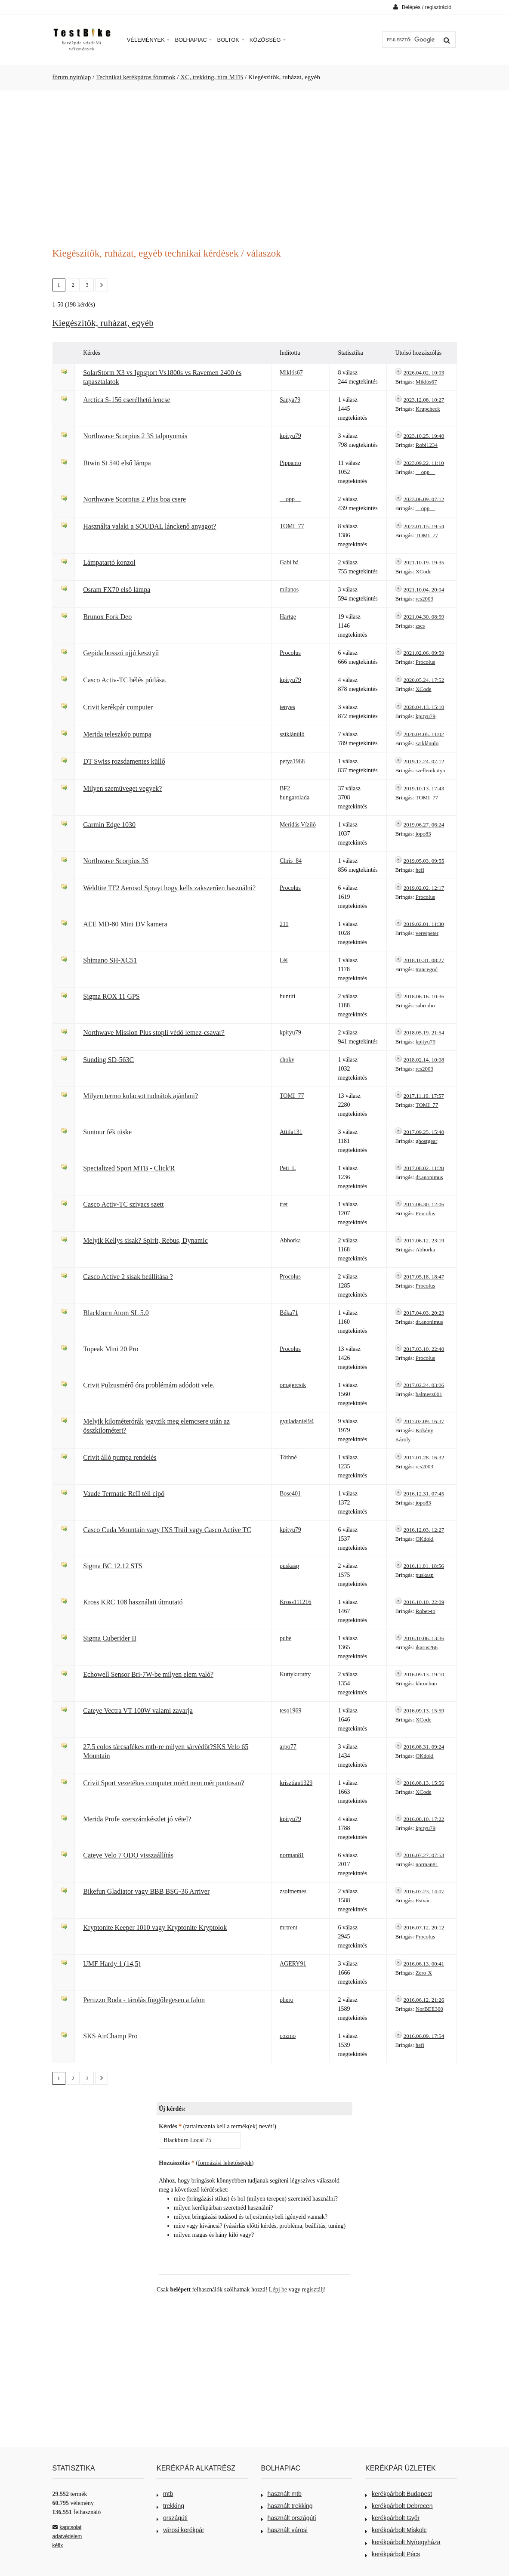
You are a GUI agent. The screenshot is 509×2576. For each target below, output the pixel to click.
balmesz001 (429, 1394)
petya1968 (292, 761)
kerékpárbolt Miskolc (396, 2529)
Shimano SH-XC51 (110, 960)
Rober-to (425, 1611)
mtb (165, 2493)
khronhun (426, 1683)
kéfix (57, 2545)
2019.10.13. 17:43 (424, 788)
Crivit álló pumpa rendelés (119, 1457)
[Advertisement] (254, 163)
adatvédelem (67, 2536)
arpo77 (288, 1746)
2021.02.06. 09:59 (424, 653)
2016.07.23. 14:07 (424, 1891)
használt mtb (281, 2493)
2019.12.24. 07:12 (424, 761)
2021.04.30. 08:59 (424, 616)
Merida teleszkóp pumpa (117, 734)
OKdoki (425, 1539)
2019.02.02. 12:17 (424, 888)
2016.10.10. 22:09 (424, 1602)
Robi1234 (427, 445)
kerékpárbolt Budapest (398, 2493)
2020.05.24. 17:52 (424, 680)
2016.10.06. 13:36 (424, 1638)
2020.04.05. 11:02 (424, 734)
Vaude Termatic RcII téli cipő (123, 1493)
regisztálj (313, 2289)
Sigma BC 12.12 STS (112, 1566)
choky (287, 1059)
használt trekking (287, 2505)
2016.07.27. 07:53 (424, 1855)
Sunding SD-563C (108, 1059)
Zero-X (424, 1972)
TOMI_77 (292, 526)
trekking (170, 2505)
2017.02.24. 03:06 (424, 1385)
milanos (289, 589)
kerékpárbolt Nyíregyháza (403, 2542)
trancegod (427, 969)
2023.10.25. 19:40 (424, 436)
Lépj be (278, 2289)
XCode (424, 571)
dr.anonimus (429, 1177)
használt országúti (288, 2517)
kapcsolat (67, 2527)
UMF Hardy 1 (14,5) (111, 1963)
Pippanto (290, 463)
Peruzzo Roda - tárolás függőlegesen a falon (144, 1999)
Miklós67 (291, 372)
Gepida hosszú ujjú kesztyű (121, 652)
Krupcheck (428, 409)
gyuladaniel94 (297, 1421)
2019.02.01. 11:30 (424, 924)
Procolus (290, 653)
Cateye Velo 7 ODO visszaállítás (128, 1855)
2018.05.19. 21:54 (424, 1032)
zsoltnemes (293, 1891)
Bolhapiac (193, 39)
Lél (284, 960)
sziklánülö (292, 734)
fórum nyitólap (71, 77)
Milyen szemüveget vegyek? (122, 788)
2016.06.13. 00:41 (424, 1963)
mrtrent (288, 1927)
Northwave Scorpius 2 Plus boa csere (134, 499)
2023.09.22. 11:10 (424, 463)
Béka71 (289, 1313)
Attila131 (291, 1132)
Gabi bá (289, 562)
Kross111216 (296, 1602)
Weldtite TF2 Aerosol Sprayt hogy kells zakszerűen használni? (169, 888)
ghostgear (427, 1141)
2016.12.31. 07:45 (424, 1493)
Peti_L (288, 1168)
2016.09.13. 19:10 (424, 1674)
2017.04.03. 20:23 (424, 1313)
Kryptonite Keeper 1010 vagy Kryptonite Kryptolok (155, 1927)
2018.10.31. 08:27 (424, 960)
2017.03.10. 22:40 (424, 1349)
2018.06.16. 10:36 (424, 996)
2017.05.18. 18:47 (424, 1276)
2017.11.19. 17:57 (424, 1096)
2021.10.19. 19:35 (424, 562)
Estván (423, 1900)
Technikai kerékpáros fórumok (135, 77)
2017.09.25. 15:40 (424, 1132)
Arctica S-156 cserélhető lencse (126, 399)
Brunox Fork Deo (107, 616)
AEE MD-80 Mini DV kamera (125, 924)
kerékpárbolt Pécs (392, 2554)
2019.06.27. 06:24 (424, 824)
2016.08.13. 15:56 (424, 1783)
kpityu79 (290, 436)
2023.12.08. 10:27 (424, 399)
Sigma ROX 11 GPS (111, 996)
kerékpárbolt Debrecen (399, 2505)
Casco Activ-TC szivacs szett (123, 1204)
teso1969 (291, 1710)
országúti (172, 2517)
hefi (420, 870)
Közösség (268, 39)
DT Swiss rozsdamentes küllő (124, 761)
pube (285, 1638)
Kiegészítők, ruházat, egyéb (103, 323)
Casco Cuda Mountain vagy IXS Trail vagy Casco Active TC (167, 1529)
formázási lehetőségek (225, 2163)
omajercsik (293, 1385)
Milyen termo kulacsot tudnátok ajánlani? (140, 1095)
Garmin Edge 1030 (109, 824)
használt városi (284, 2529)
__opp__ (425, 472)
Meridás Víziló (298, 824)
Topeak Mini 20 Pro (110, 1349)
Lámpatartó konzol (109, 562)
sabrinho (425, 1005)
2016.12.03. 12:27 (424, 1529)
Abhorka (290, 1240)
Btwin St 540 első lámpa (117, 463)
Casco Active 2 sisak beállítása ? (128, 1276)
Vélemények (148, 39)
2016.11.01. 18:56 (424, 1566)
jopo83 (423, 833)
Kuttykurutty (295, 1674)
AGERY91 (293, 1963)
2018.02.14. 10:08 (424, 1059)
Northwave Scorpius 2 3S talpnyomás (135, 436)
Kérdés (170, 2126)
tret (284, 1204)
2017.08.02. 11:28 (424, 1168)
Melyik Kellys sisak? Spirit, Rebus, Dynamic (145, 1240)
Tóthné (288, 1457)
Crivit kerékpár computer (118, 707)
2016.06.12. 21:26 (424, 2000)
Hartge (288, 616)
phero (286, 2000)
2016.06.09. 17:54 (424, 2036)
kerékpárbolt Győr (392, 2517)
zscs (420, 625)
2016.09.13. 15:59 (424, 1710)
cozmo (288, 2036)
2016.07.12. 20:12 (424, 1927)
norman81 (292, 1855)
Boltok (230, 39)
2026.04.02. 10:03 (424, 372)
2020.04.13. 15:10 (424, 707)
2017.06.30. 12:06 (424, 1204)
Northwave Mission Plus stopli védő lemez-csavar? (154, 1032)
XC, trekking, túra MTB (211, 77)
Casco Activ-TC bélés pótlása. (125, 680)
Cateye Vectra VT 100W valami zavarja (138, 1710)
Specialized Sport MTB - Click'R (129, 1168)
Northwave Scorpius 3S (115, 860)
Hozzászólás (176, 2163)
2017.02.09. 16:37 (424, 1421)
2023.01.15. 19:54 (424, 526)
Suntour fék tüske (107, 1132)
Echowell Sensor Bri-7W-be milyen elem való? (148, 1674)
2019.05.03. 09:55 (424, 861)
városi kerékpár (180, 2529)
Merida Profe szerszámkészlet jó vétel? (137, 1819)
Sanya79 (290, 399)
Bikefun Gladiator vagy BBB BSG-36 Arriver (146, 1891)
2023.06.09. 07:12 (424, 499)
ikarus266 (427, 1647)
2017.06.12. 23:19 (424, 1240)
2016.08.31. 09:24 (424, 1746)
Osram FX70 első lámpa (116, 589)
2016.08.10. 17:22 (424, 1819)
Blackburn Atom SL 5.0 (115, 1312)
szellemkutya (430, 770)
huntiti (288, 996)
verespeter (427, 933)
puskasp (289, 1566)
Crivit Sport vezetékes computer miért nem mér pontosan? (163, 1782)
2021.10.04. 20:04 (424, 589)
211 (284, 924)
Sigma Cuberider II (109, 1638)
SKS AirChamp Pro (110, 2036)
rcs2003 (424, 598)
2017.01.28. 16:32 (424, 1457)
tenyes (287, 707)
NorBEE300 (429, 2009)
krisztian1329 (296, 1783)
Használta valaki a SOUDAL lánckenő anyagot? (149, 526)
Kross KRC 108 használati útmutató (132, 1602)
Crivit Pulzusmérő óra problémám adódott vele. (148, 1385)
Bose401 (290, 1493)
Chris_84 (291, 861)
